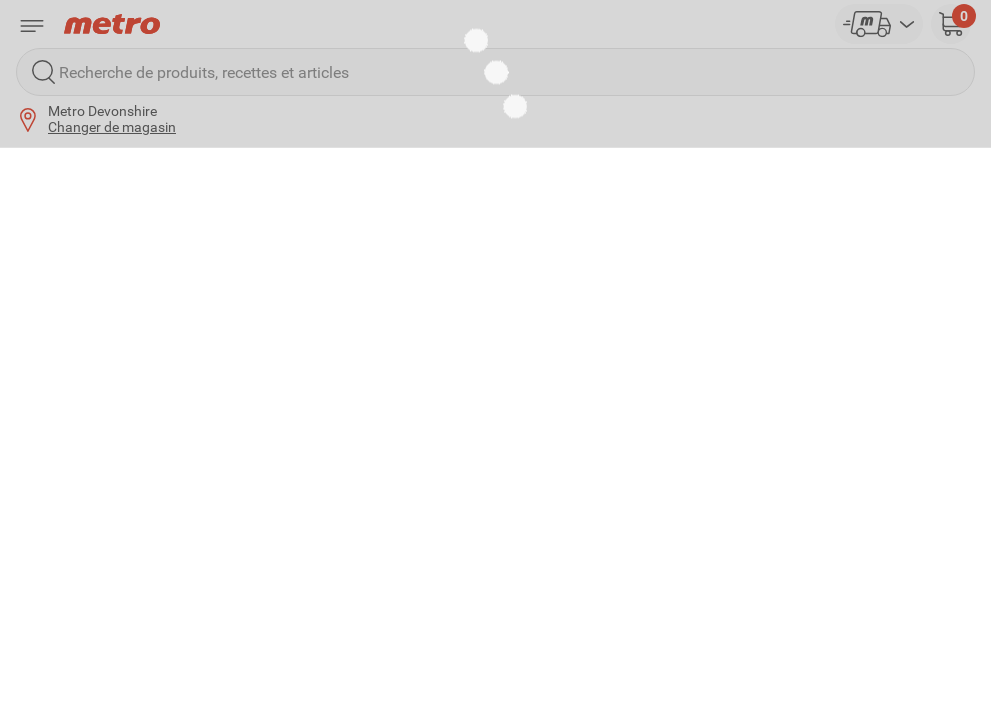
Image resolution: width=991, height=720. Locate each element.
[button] (951, 24)
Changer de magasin (112, 127)
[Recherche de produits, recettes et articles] (495, 72)
